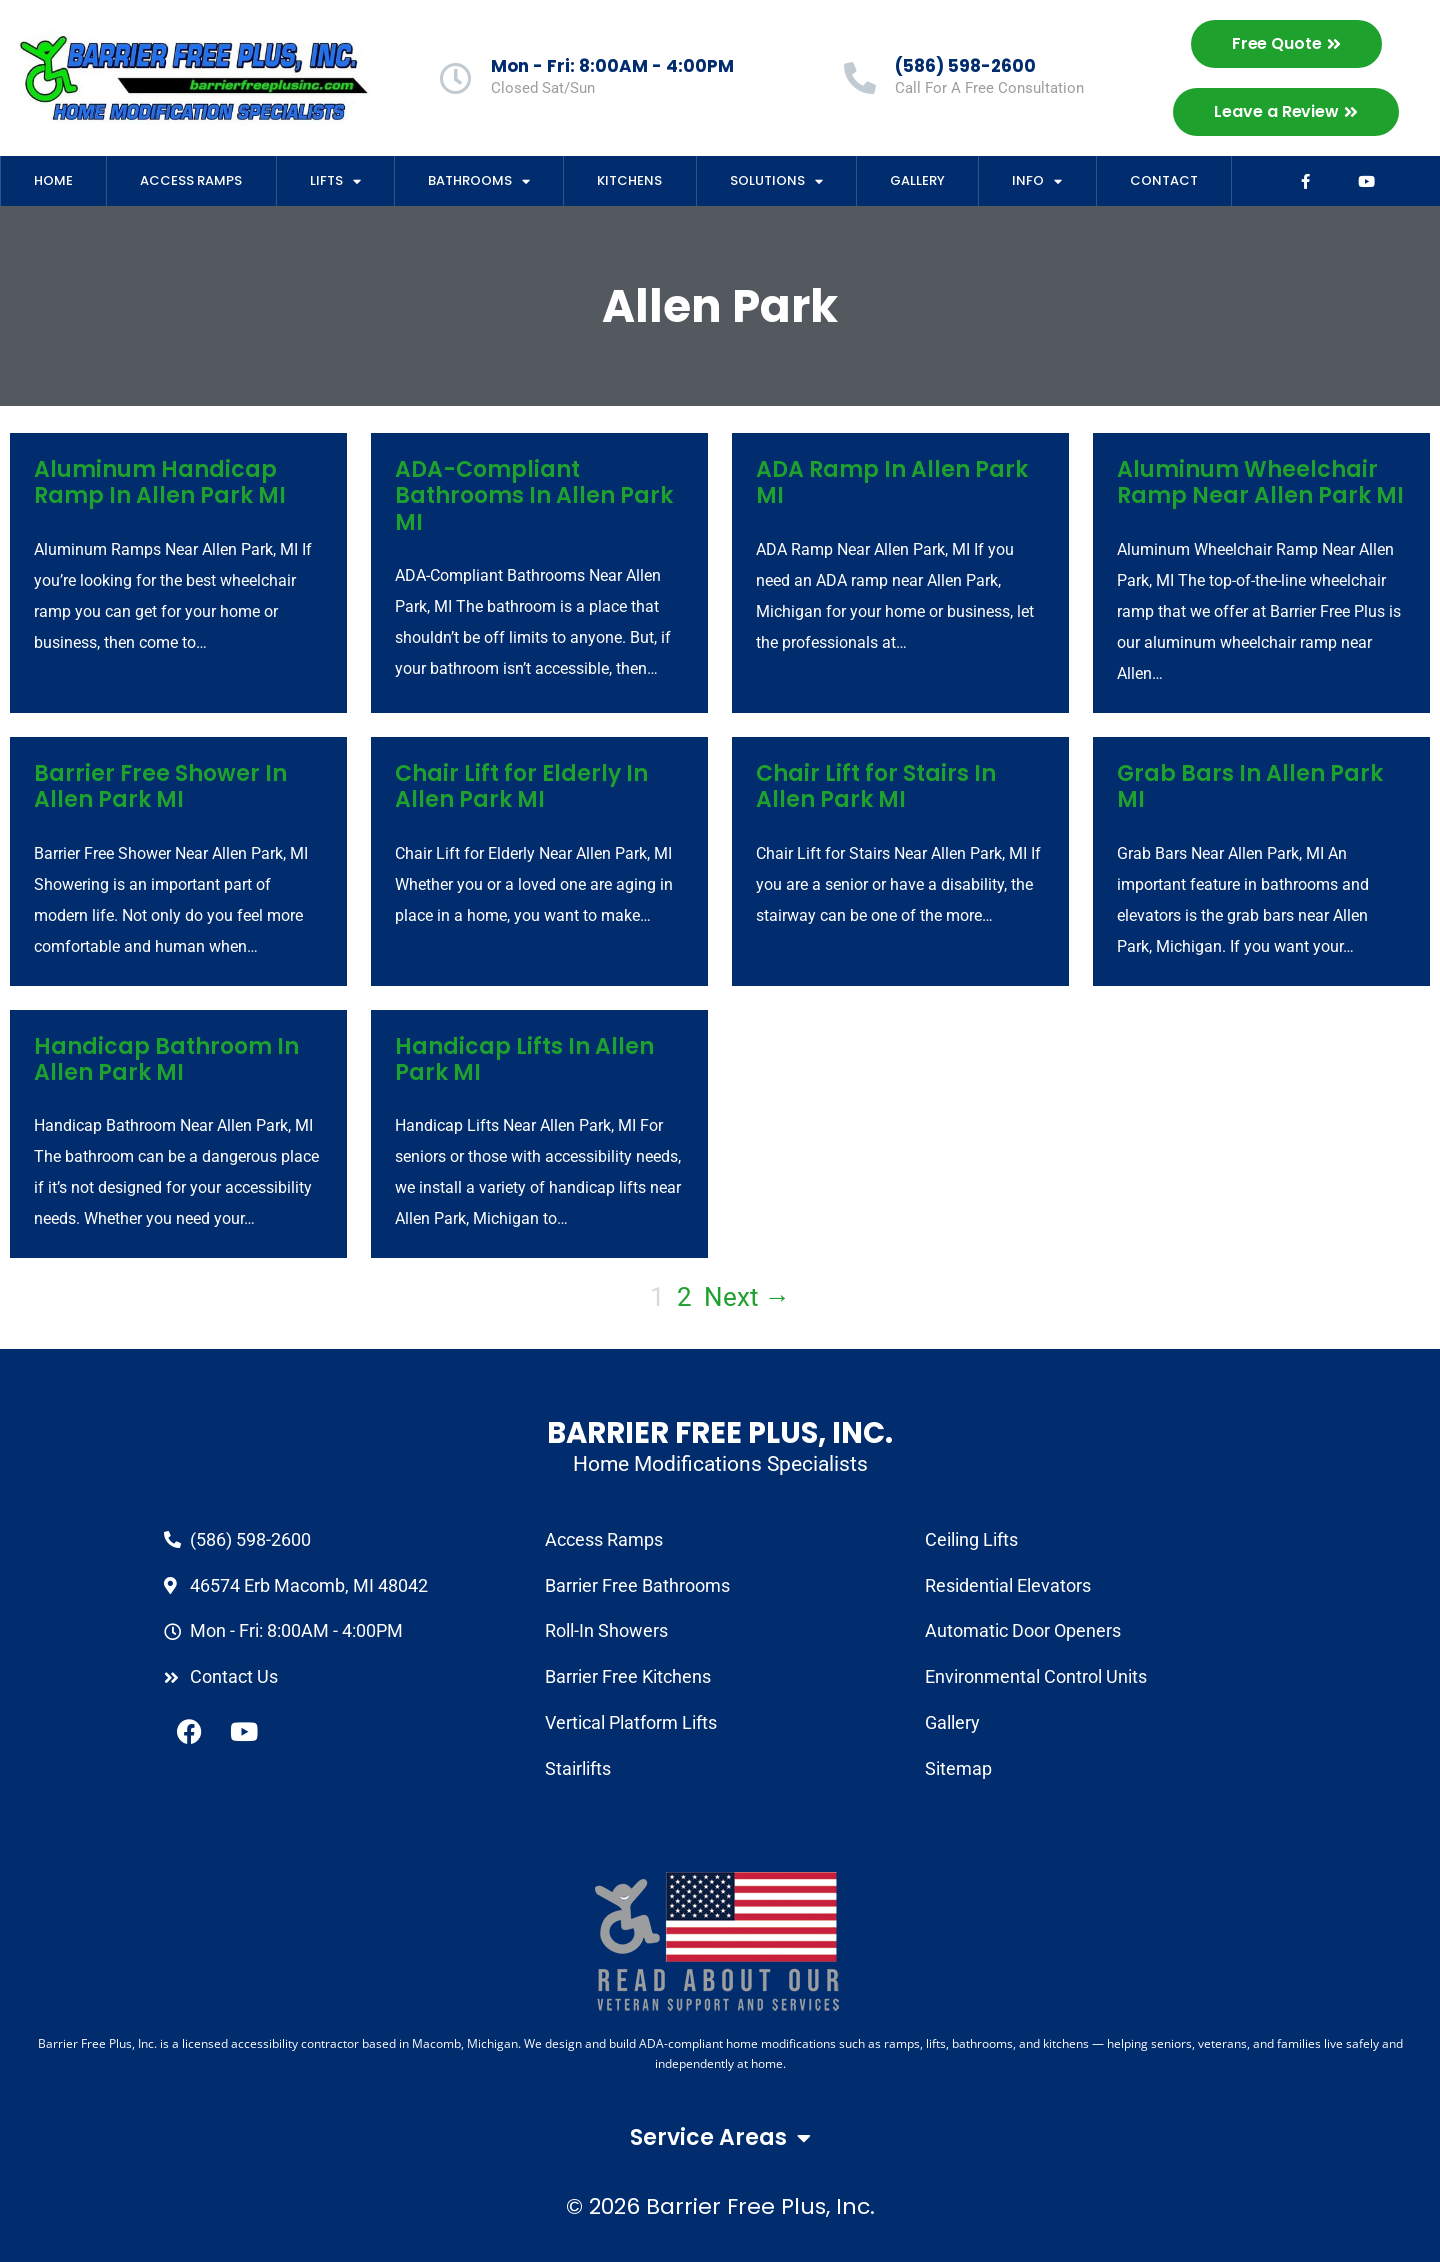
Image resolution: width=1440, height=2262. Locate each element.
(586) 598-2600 (965, 66)
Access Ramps (191, 180)
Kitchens (629, 180)
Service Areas (720, 2138)
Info (1037, 181)
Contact (1164, 180)
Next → (747, 1297)
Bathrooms (479, 181)
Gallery (917, 180)
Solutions (776, 181)
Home (53, 180)
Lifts (335, 181)
